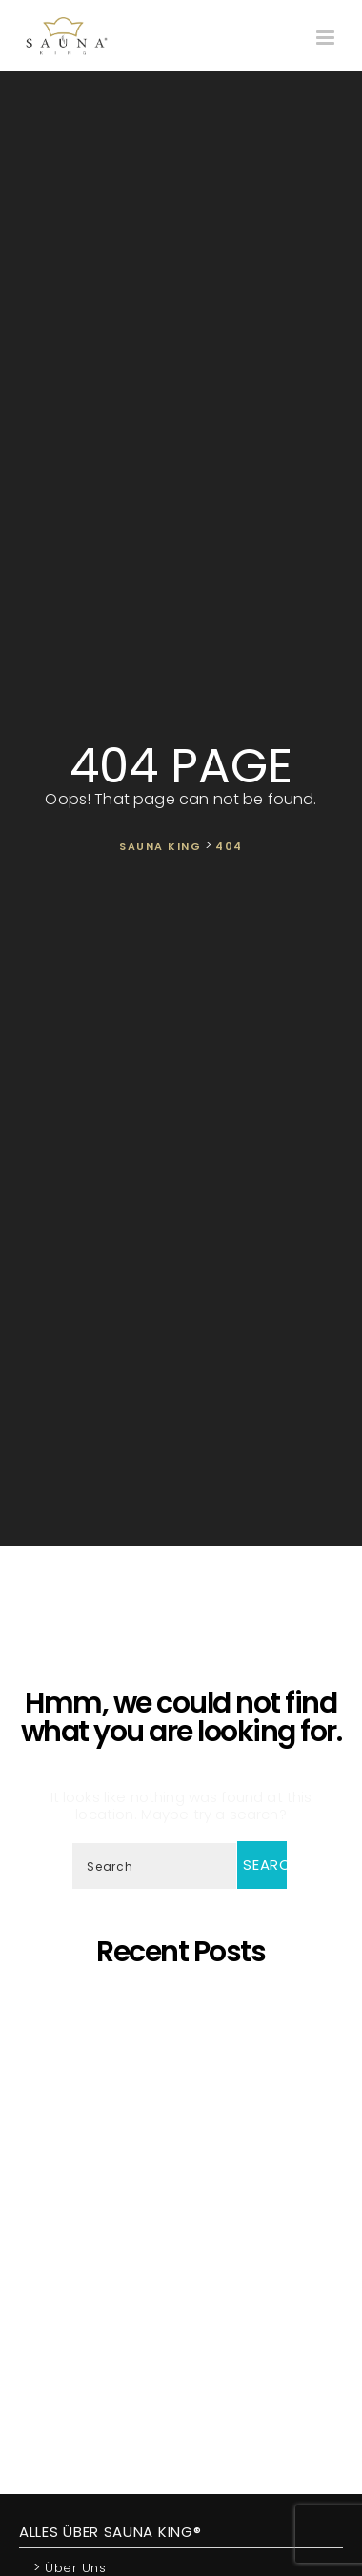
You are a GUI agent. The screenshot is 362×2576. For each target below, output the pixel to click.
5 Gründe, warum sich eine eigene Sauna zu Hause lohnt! (186, 2011)
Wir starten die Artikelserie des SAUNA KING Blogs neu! (185, 2371)
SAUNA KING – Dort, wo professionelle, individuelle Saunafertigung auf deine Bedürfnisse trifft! (184, 2106)
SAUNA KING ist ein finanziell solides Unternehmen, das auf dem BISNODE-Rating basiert (181, 2226)
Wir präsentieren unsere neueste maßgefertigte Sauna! (185, 2182)
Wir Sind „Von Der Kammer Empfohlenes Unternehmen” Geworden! (185, 2337)
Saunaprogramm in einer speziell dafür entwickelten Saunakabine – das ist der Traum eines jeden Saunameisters (182, 2054)
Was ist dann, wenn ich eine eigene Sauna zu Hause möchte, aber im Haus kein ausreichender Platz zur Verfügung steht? (180, 2286)
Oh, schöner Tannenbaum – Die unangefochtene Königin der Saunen (181, 2148)
